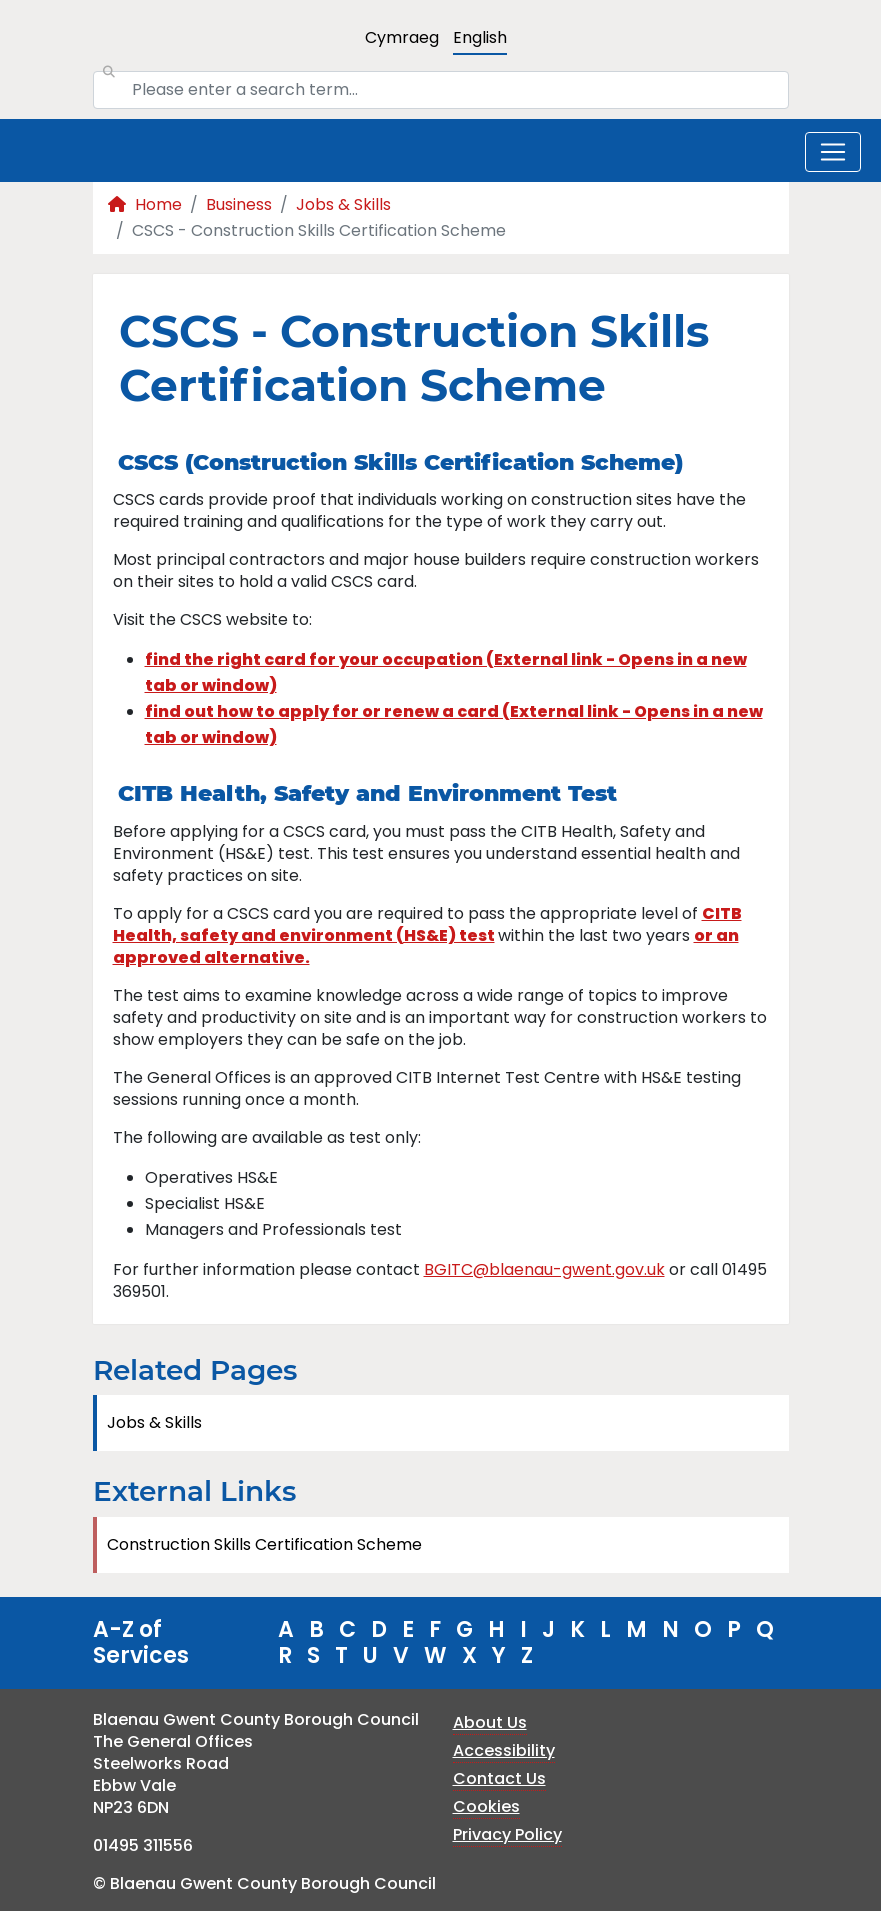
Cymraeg (402, 37)
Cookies (486, 1806)
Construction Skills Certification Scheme (264, 1544)
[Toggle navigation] (833, 152)
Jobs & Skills (343, 204)
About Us (490, 1722)
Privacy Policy (507, 1834)
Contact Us (499, 1778)
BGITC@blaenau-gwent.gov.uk (544, 1269)
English (480, 37)
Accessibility (504, 1750)
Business (239, 204)
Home (145, 204)
